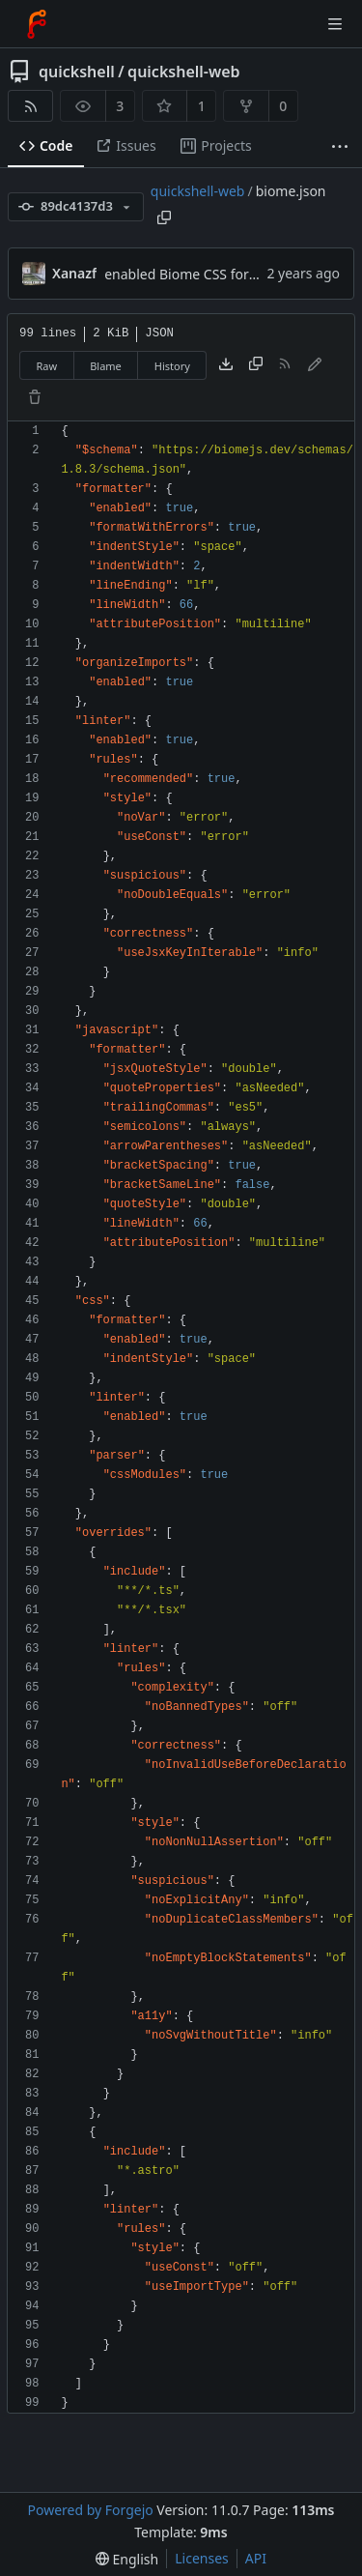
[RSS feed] (30, 106)
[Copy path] (164, 217)
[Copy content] (255, 365)
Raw (47, 366)
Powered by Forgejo (90, 2510)
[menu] (127, 2559)
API (255, 2558)
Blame (106, 366)
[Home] (37, 24)
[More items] (339, 146)
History (172, 366)
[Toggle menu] (335, 24)
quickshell (77, 71)
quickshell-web (183, 71)
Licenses (202, 2558)
